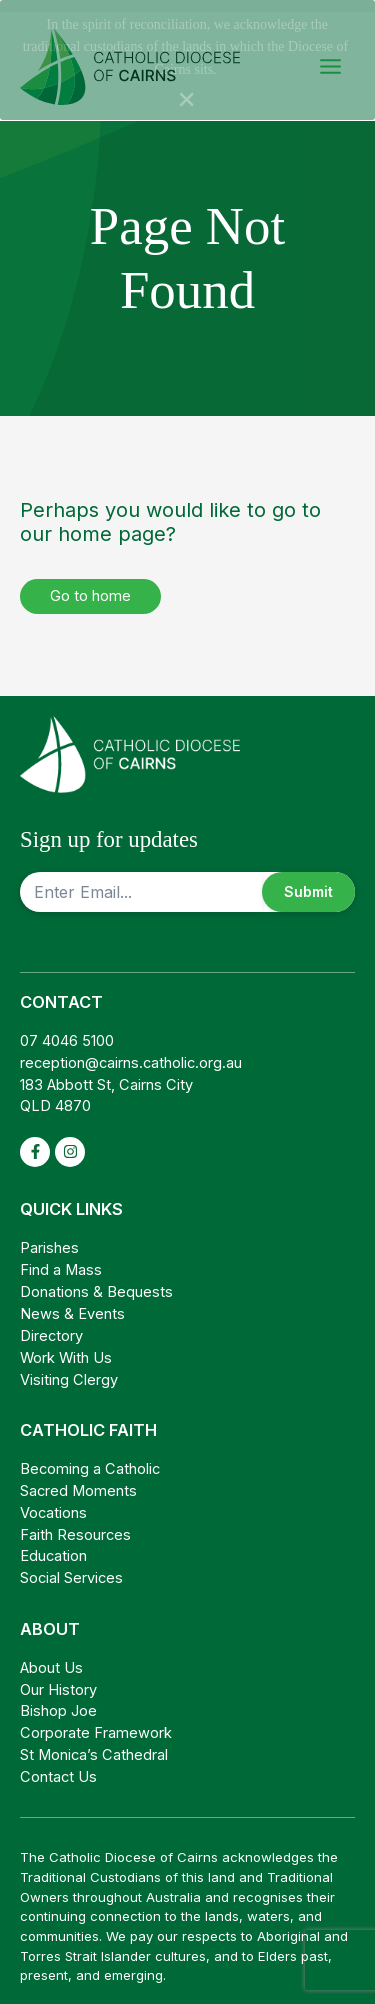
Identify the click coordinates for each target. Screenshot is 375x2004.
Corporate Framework (96, 1722)
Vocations (53, 1502)
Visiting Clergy (69, 1369)
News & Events (72, 1303)
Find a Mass (61, 1259)
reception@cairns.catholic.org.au (131, 1052)
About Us (51, 1657)
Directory (51, 1325)
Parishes (49, 1237)
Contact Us (58, 1766)
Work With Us (66, 1347)
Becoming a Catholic (90, 1458)
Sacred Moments (78, 1480)
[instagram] (70, 1141)
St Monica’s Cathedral (94, 1744)
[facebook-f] (35, 1141)
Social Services (71, 1567)
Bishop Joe (58, 1700)
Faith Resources (75, 1524)
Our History (58, 1679)
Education (53, 1545)
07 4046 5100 (67, 1030)
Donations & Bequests (96, 1281)
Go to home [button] (90, 585)
